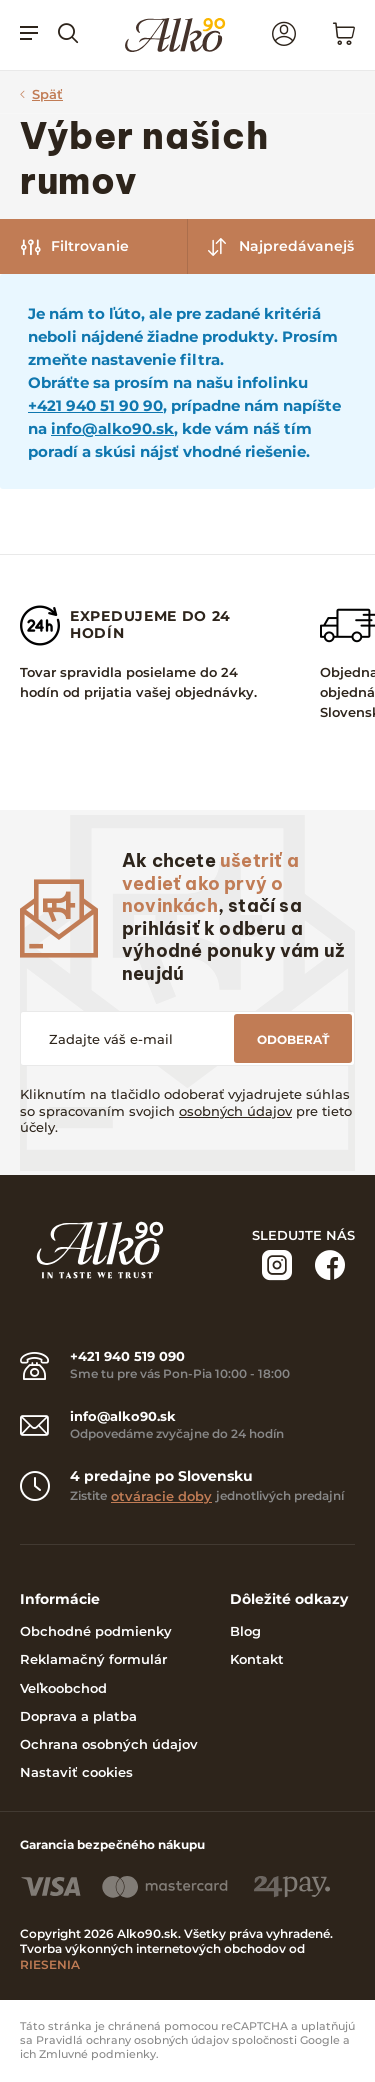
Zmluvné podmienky (97, 2054)
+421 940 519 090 (127, 1356)
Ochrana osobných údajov (109, 1744)
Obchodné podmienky (96, 1631)
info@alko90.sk (112, 428)
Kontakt (257, 1659)
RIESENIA (50, 1964)
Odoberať (293, 1039)
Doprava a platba (78, 1716)
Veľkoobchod (63, 1688)
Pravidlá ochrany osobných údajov (132, 2040)
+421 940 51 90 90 (95, 405)
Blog (245, 1631)
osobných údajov (235, 1111)
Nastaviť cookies (76, 1772)
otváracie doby (161, 1496)
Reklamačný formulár (93, 1659)
